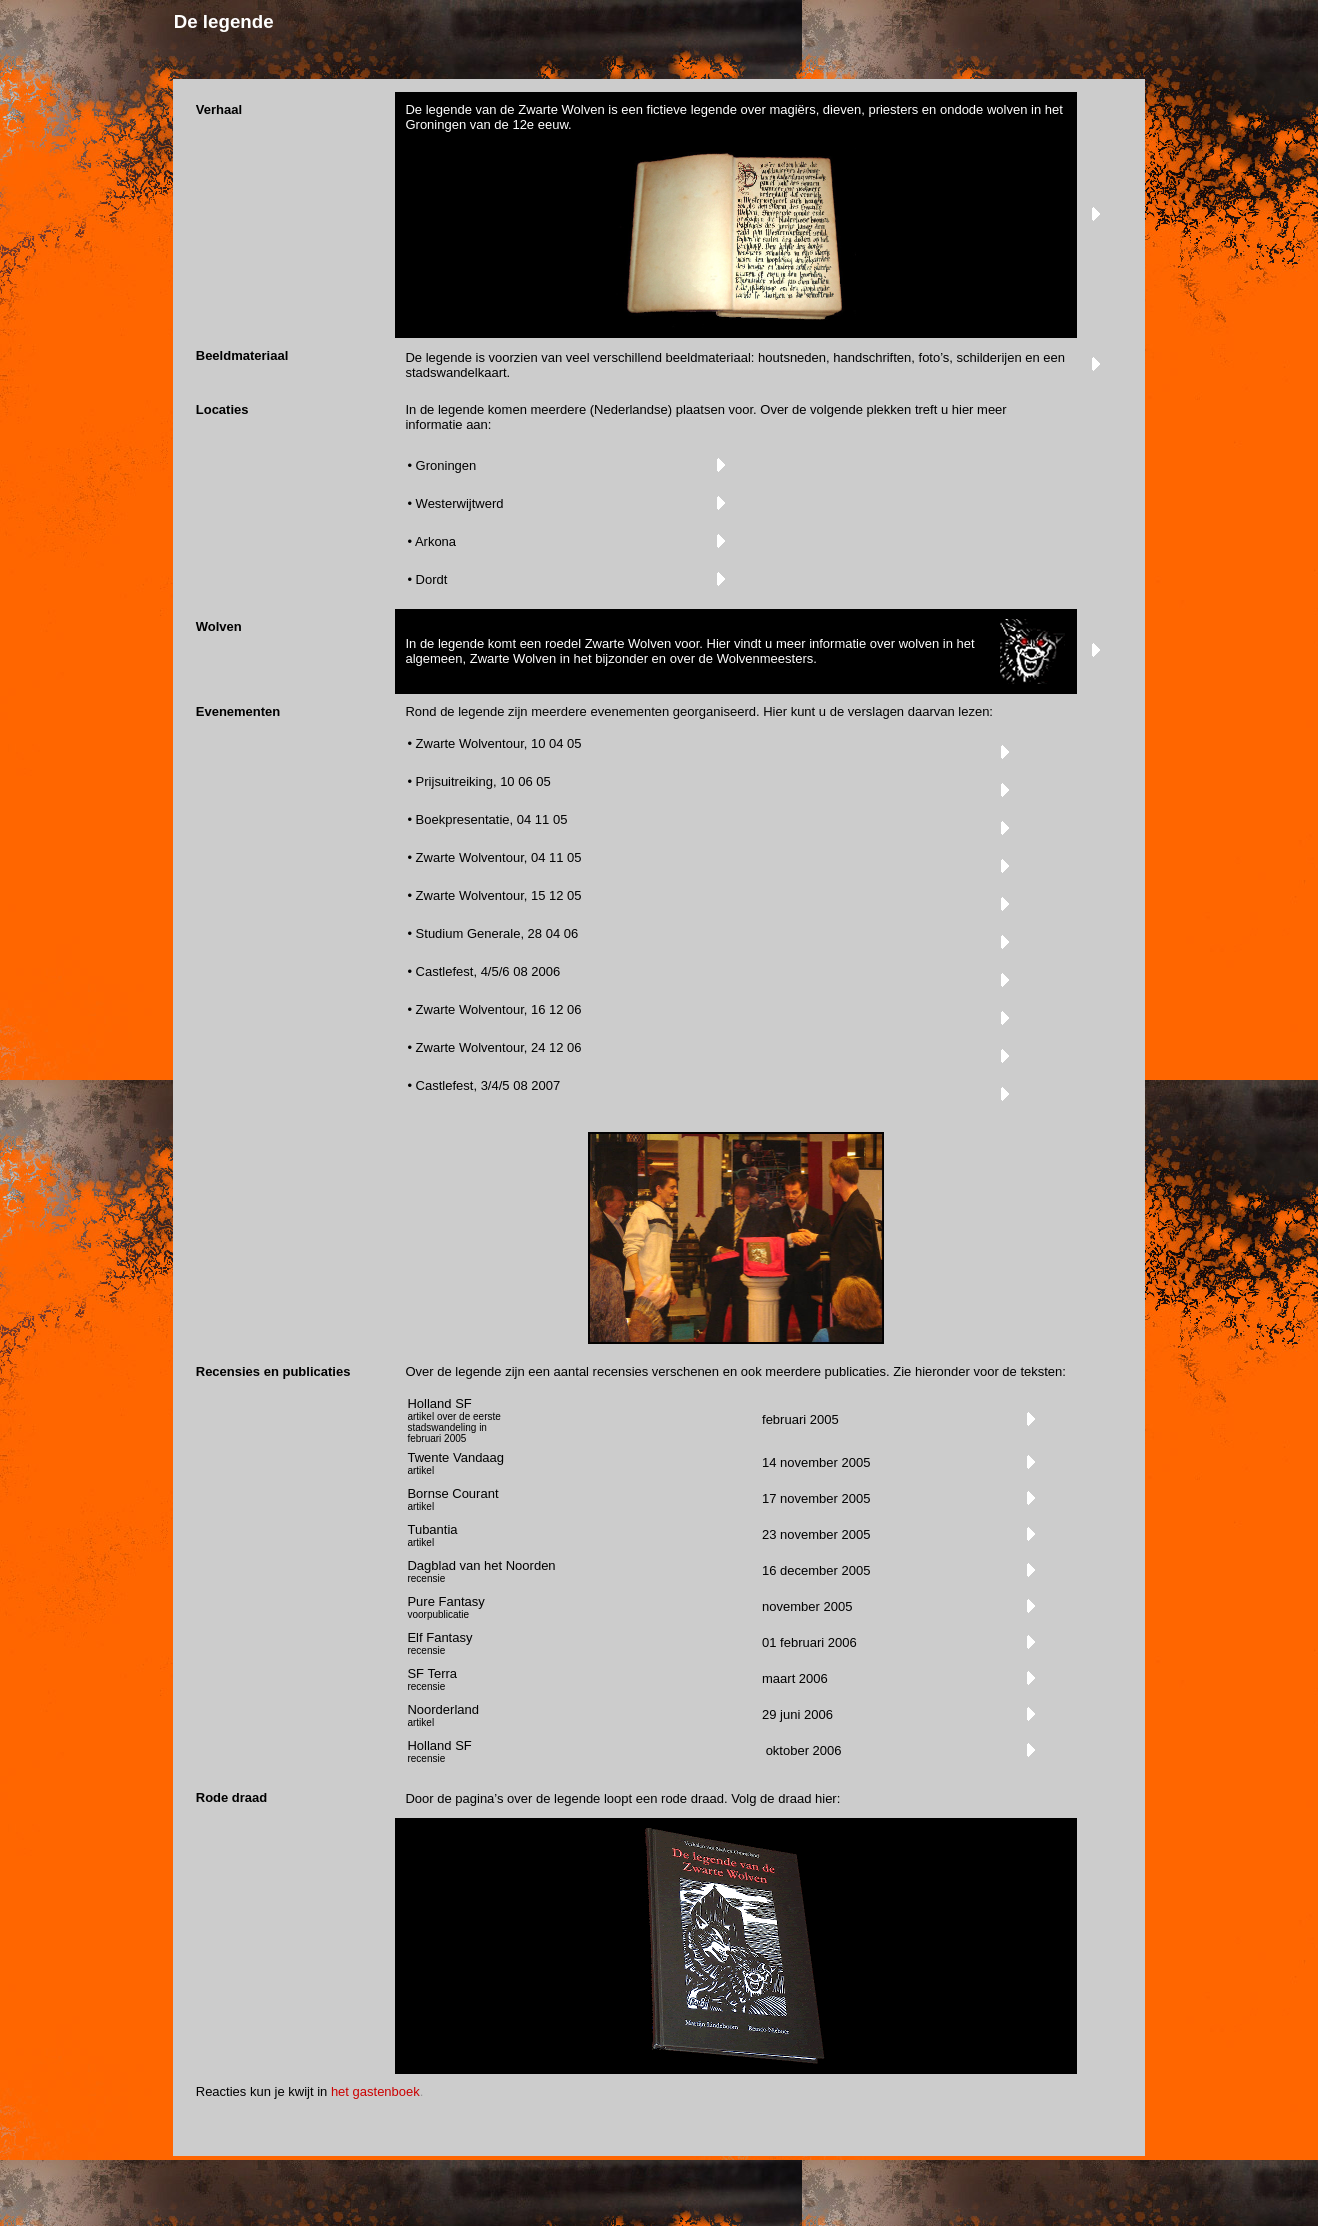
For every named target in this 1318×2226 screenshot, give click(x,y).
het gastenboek (375, 2091)
